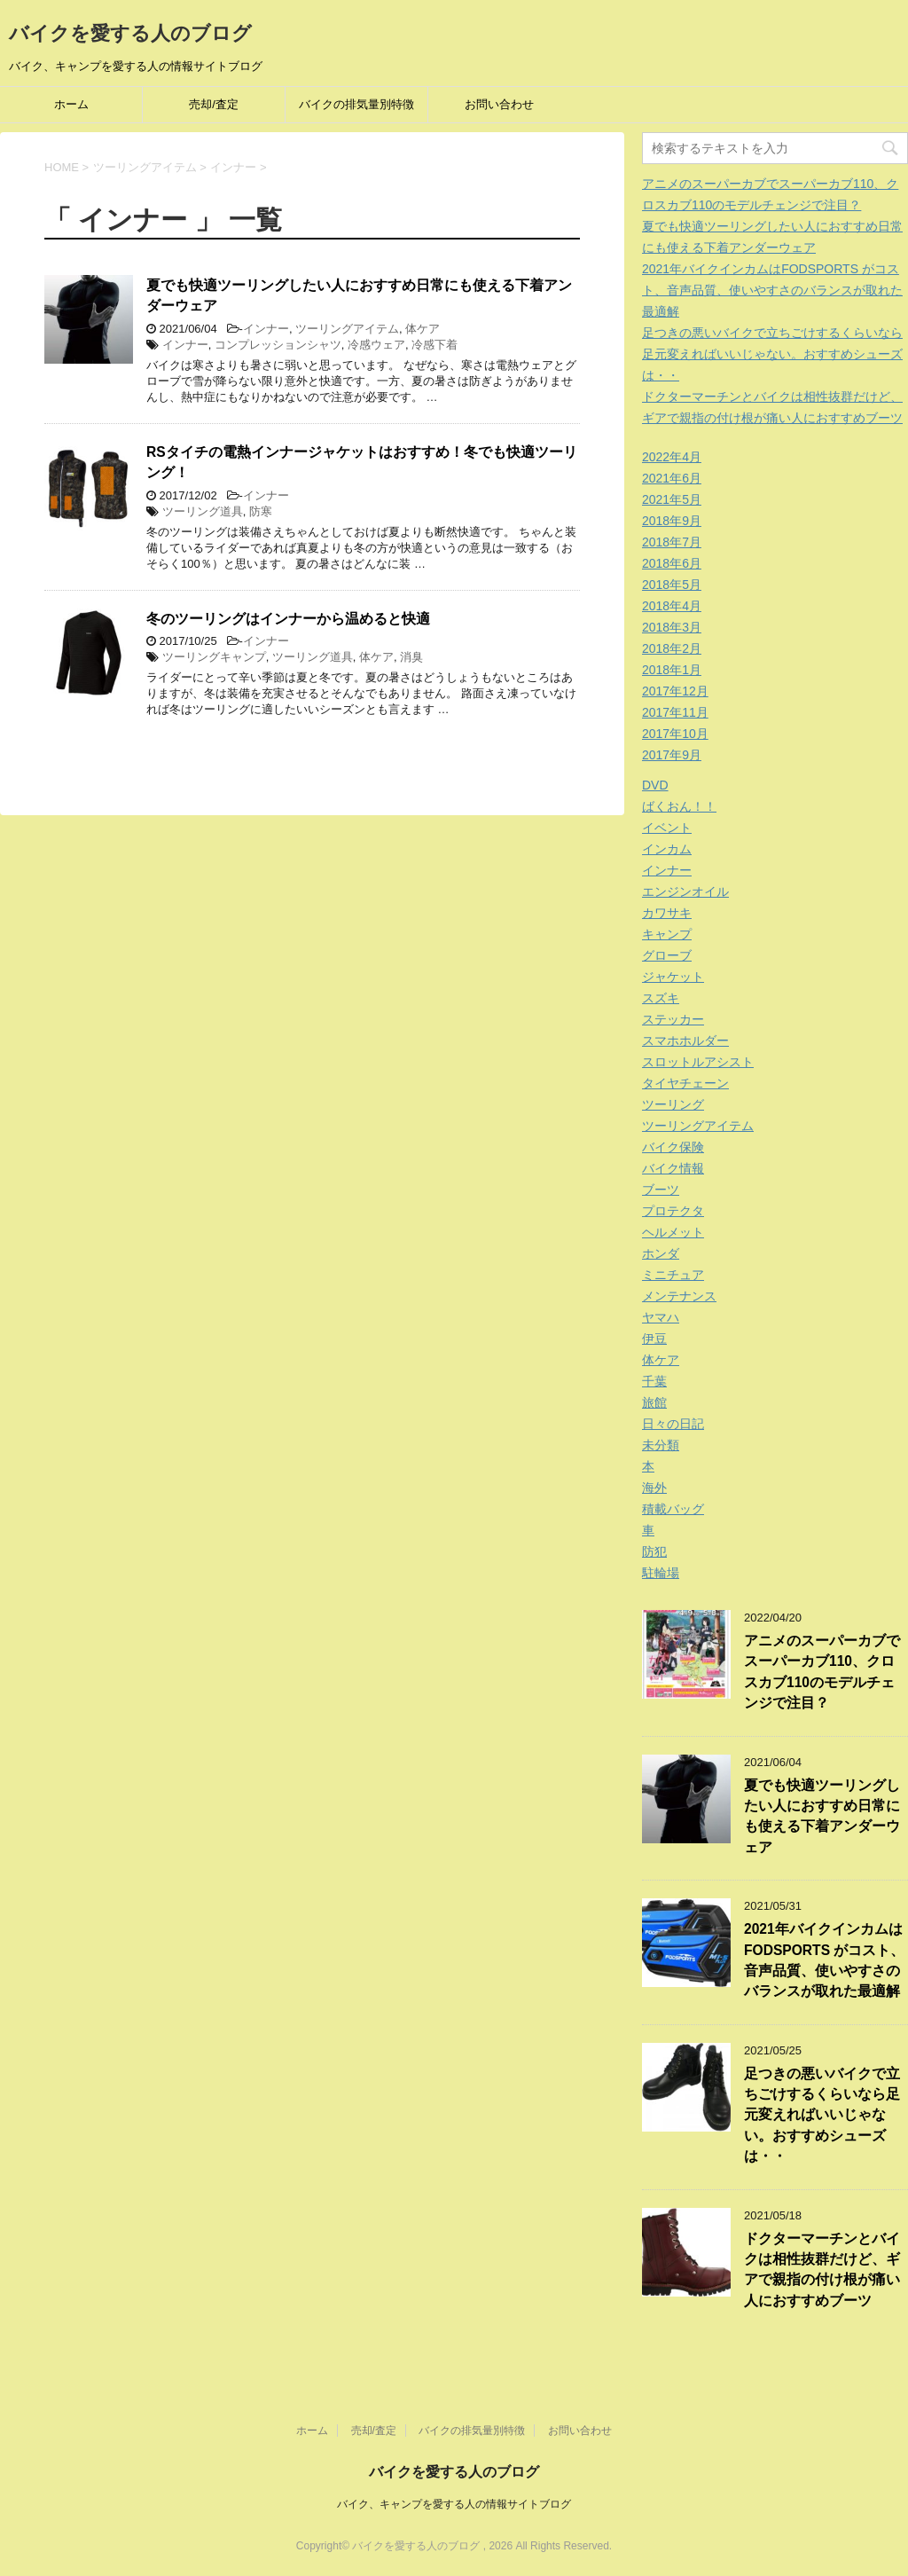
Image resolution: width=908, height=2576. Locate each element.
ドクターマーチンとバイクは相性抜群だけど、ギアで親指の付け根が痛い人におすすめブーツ (822, 2269)
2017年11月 (675, 712)
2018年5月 (671, 584)
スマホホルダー (685, 1040)
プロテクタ (673, 1211)
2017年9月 (671, 755)
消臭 (411, 657)
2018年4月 (671, 606)
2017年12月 (675, 691)
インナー (266, 328)
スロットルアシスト (698, 1062)
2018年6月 (671, 563)
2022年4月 (671, 457)
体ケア (422, 328)
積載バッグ (673, 1509)
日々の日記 (673, 1424)
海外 (654, 1487)
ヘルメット (673, 1232)
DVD (655, 785)
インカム (667, 849)
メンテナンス (679, 1296)
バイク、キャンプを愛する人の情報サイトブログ (454, 2504)
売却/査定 (214, 104)
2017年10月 (675, 733)
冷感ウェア (376, 344)
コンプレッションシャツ (278, 344)
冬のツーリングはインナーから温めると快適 (288, 618)
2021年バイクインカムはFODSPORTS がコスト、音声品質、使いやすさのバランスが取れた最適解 (772, 290)
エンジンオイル (685, 891)
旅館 (654, 1402)
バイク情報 (673, 1168)
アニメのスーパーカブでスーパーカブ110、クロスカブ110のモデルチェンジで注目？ (822, 1671)
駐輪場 (660, 1573)
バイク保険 (673, 1147)
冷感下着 (434, 344)
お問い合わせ (499, 104)
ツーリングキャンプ (214, 657)
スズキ (660, 998)
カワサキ (667, 913)
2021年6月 (671, 478)
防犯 (654, 1551)
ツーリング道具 (202, 511)
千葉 (654, 1381)
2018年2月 (671, 648)
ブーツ (660, 1189)
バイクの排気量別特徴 (356, 104)
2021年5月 (671, 499)
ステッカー (673, 1019)
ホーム (71, 104)
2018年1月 (671, 670)
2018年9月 (671, 521)
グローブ (667, 955)
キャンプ (667, 934)
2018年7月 (671, 542)
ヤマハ (660, 1317)
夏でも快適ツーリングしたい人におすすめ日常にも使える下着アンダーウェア (822, 1816)
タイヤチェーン (685, 1083)
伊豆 (654, 1338)
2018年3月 (671, 627)
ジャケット (673, 977)
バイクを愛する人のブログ (130, 33)
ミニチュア (673, 1275)
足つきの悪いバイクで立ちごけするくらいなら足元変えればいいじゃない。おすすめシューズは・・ (772, 354)
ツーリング (673, 1104)
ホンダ (660, 1253)
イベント (667, 828)
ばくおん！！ (679, 806)
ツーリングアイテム (347, 328)
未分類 (660, 1445)
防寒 (260, 511)
